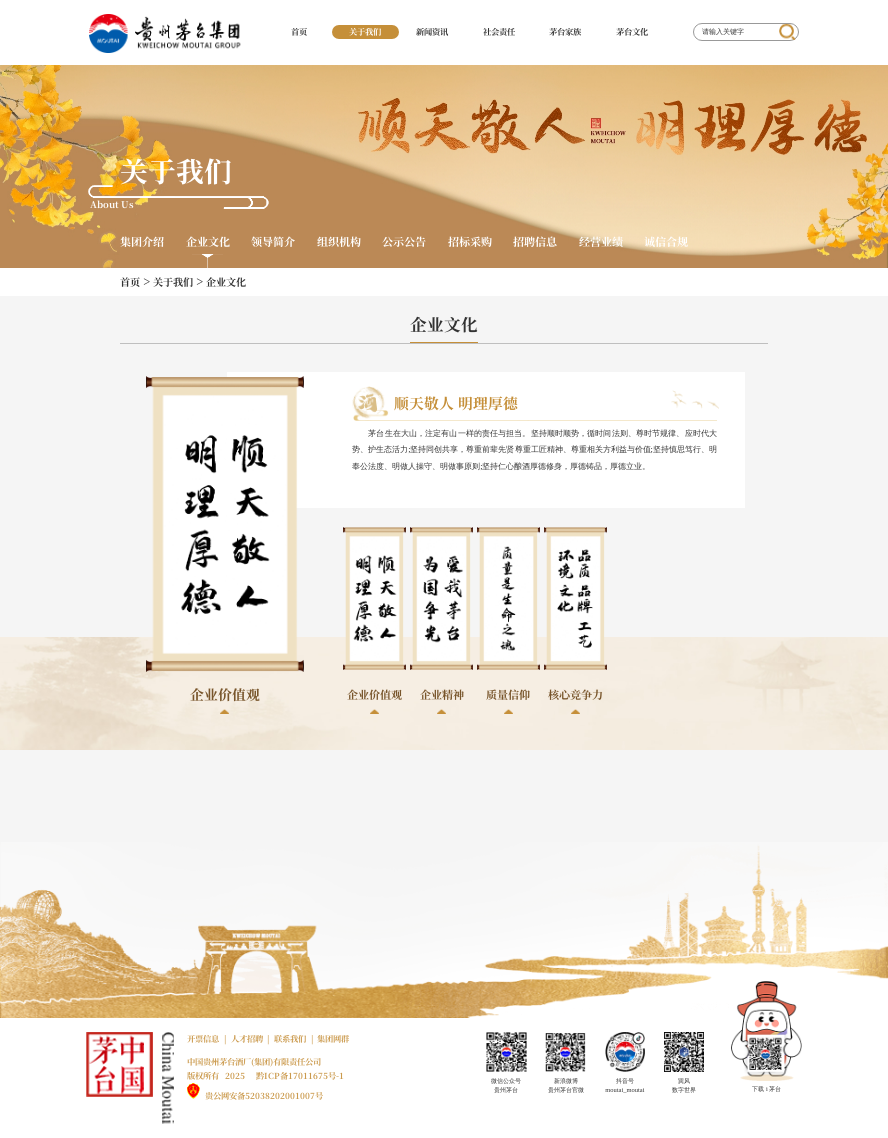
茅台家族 (565, 31)
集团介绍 (142, 242)
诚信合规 (666, 242)
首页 (299, 31)
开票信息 (203, 1038)
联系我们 (290, 1038)
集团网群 (333, 1038)
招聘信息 (535, 242)
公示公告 (404, 242)
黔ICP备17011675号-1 (300, 1075)
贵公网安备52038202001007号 (264, 1095)
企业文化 (208, 242)
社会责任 (499, 31)
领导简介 (273, 242)
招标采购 (470, 242)
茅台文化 (632, 31)
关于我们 (365, 31)
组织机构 (339, 242)
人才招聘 (247, 1038)
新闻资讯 (432, 31)
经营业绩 (601, 242)
